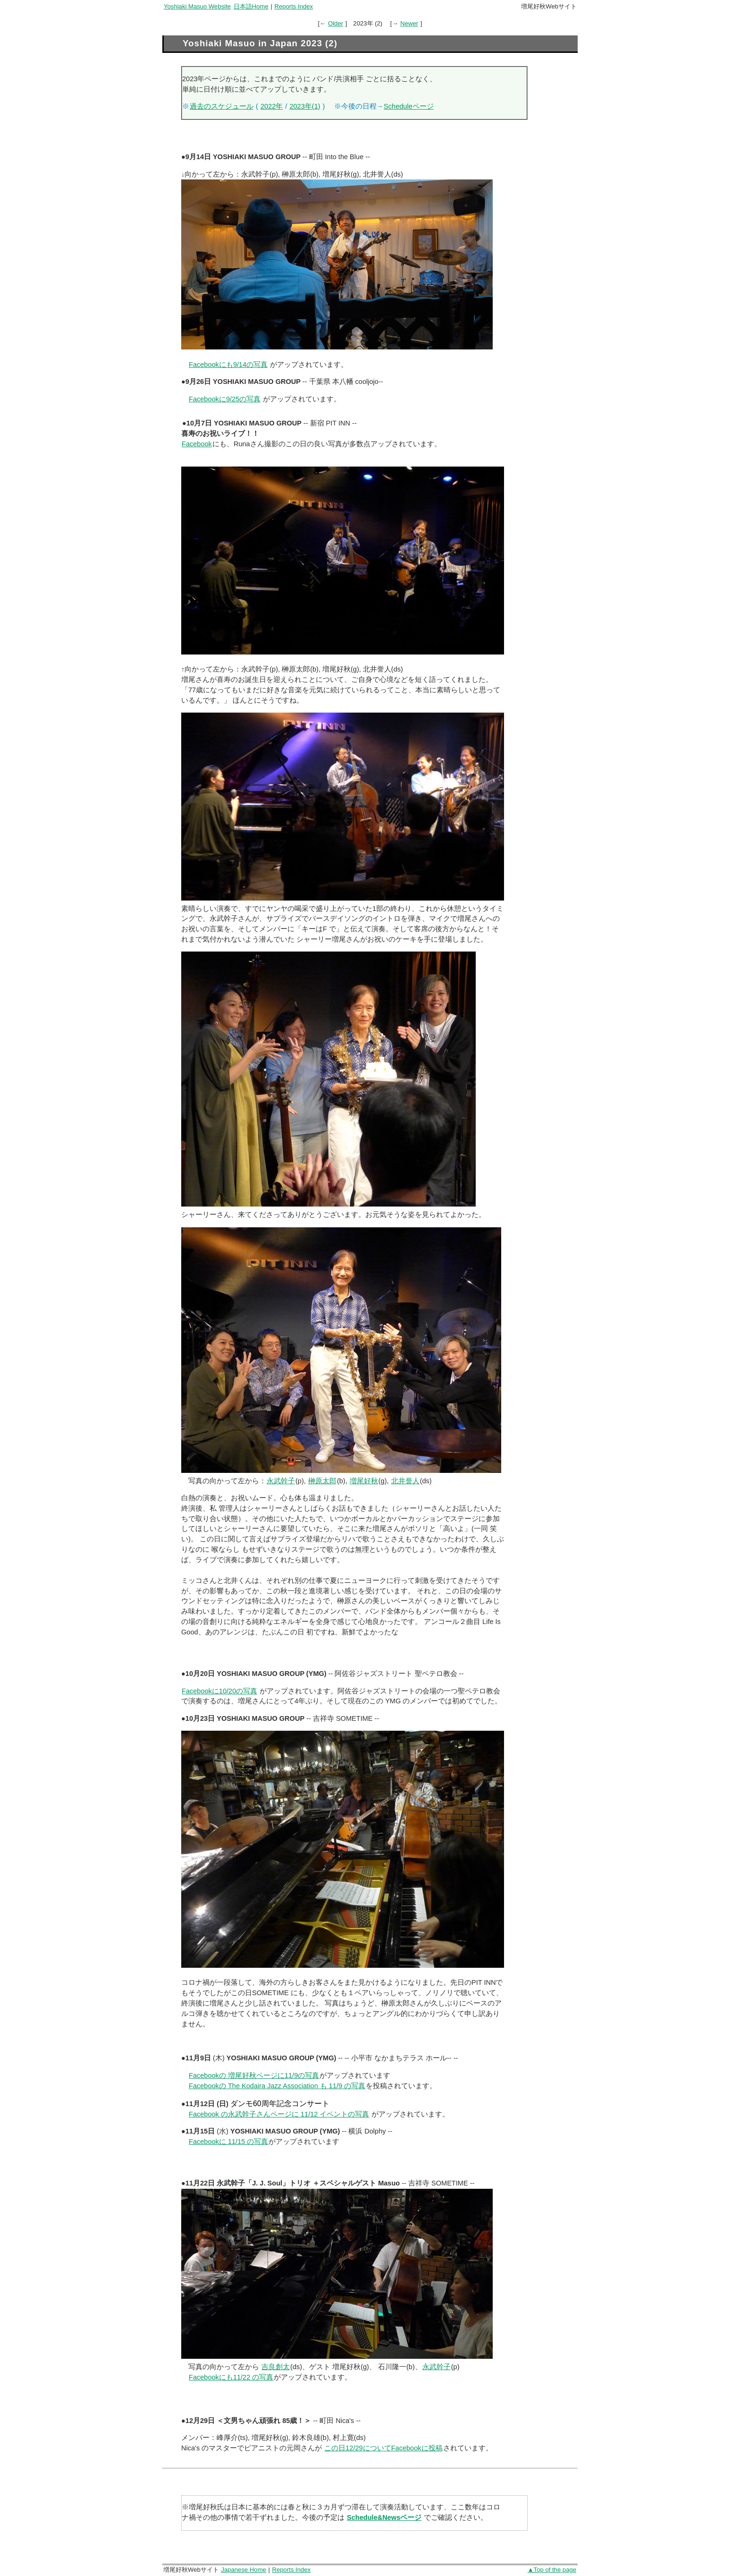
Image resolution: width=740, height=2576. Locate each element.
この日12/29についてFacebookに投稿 (383, 2448)
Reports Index (293, 6)
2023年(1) (304, 106)
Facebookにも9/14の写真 (228, 364)
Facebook (197, 444)
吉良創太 (275, 2367)
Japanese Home (243, 2569)
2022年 (272, 106)
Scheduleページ (409, 106)
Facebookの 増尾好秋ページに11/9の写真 (254, 2075)
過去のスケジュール (221, 106)
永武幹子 (281, 1481)
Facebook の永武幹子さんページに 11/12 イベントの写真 (279, 2114)
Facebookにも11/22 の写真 (231, 2377)
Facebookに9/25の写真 (225, 399)
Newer (409, 23)
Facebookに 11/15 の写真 (228, 2141)
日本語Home (251, 6)
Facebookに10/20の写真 (219, 1691)
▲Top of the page (552, 2569)
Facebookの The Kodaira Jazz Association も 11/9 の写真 (277, 2086)
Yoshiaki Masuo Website (197, 6)
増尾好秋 (364, 1481)
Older (335, 23)
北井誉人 (405, 1481)
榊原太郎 (322, 1481)
